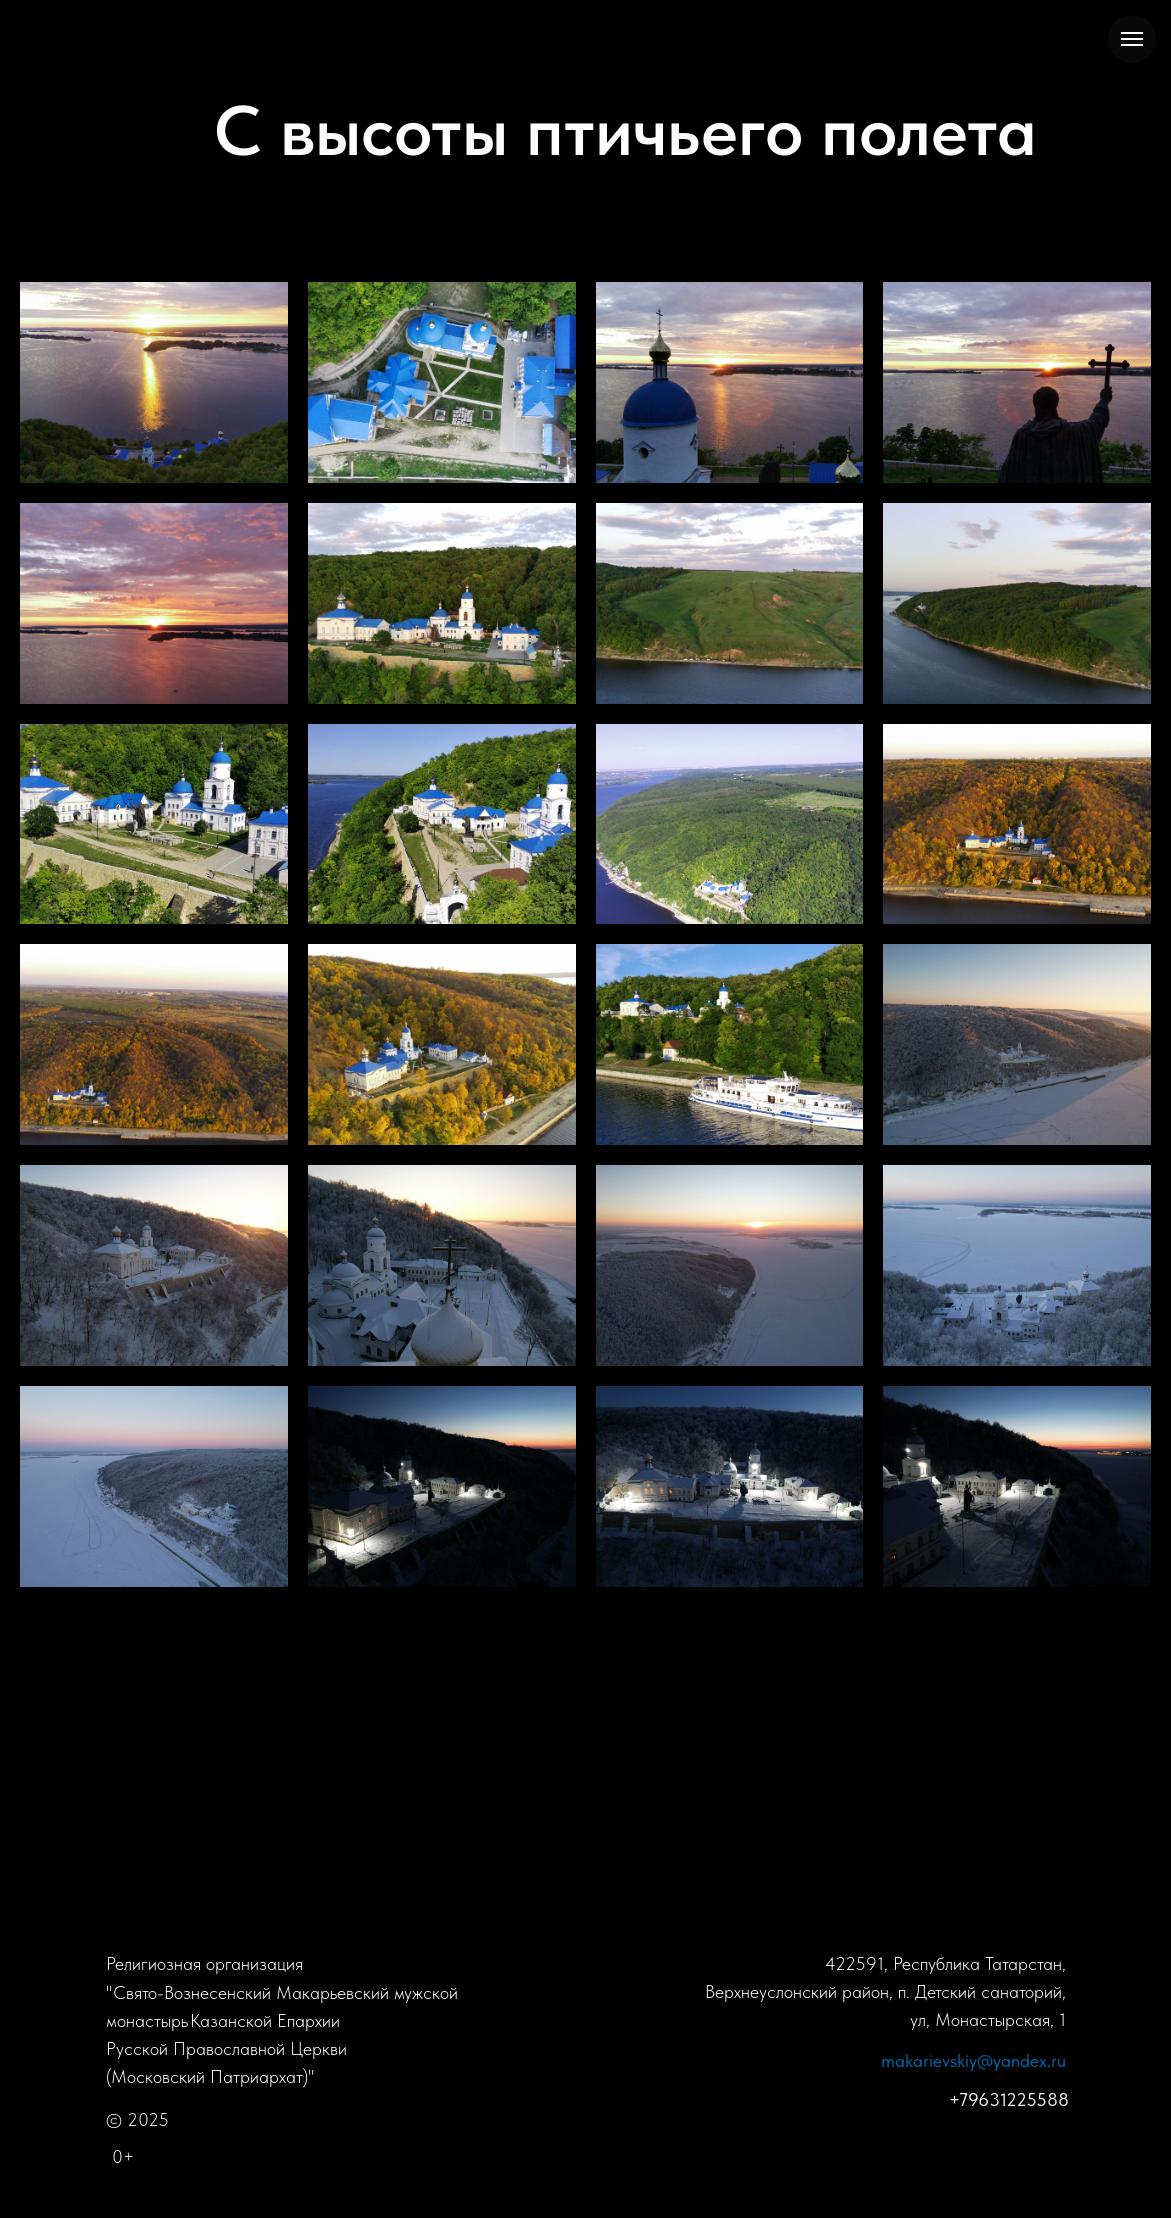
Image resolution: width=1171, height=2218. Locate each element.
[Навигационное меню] (1132, 39)
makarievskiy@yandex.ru (973, 2060)
